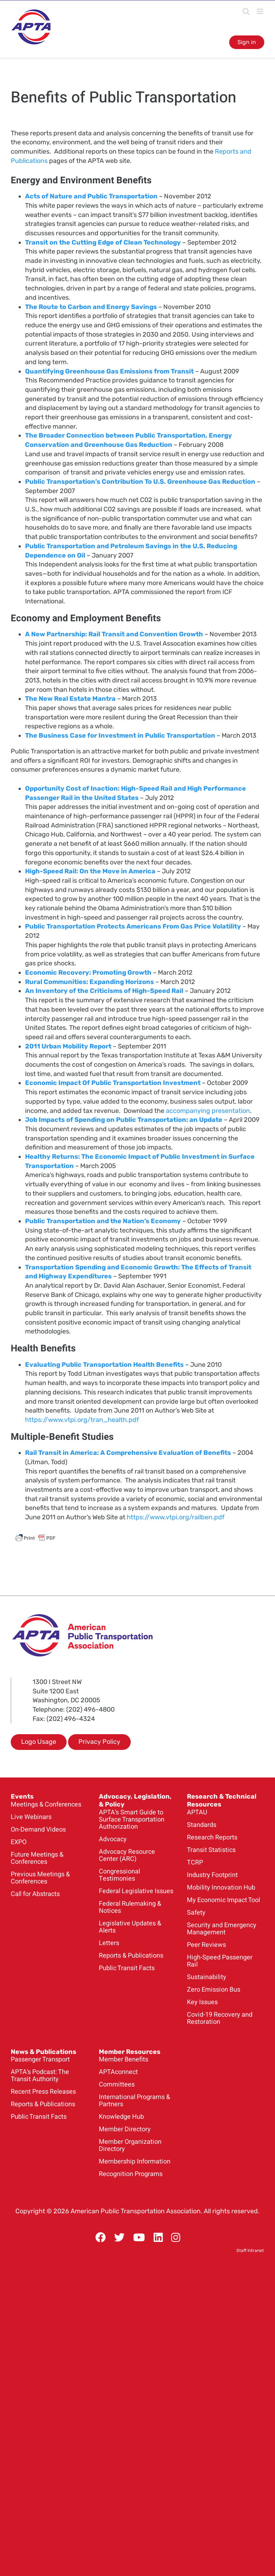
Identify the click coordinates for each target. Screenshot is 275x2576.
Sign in (246, 42)
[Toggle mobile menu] (260, 11)
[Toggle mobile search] (246, 11)
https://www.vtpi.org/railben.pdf (176, 1517)
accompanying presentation (208, 1111)
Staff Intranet (250, 2250)
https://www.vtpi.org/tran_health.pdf (82, 1420)
